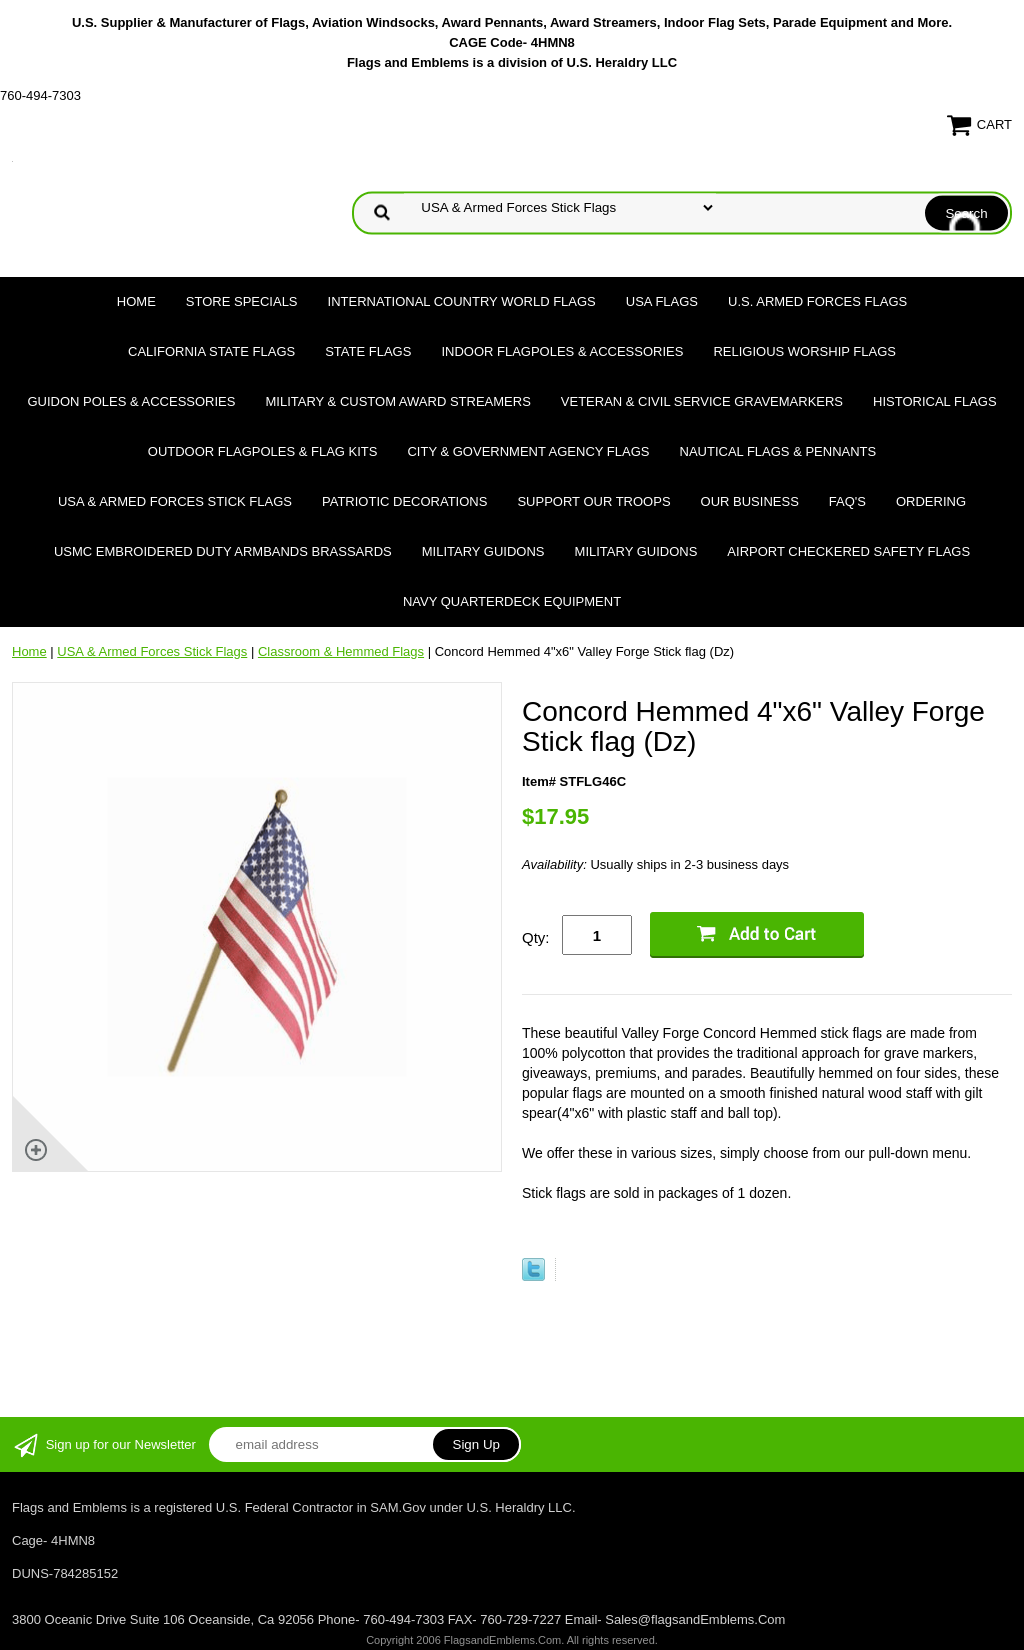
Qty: (536, 937)
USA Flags (662, 301)
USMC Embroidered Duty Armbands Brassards (223, 551)
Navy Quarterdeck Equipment (512, 601)
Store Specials (242, 301)
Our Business (750, 501)
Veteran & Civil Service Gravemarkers (702, 401)
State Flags (368, 351)
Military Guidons (483, 551)
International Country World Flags (462, 301)
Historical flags (935, 401)
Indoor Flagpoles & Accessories (562, 351)
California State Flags (211, 351)
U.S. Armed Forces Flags (817, 301)
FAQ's (847, 501)
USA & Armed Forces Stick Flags (175, 501)
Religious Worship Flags (804, 351)
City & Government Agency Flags (528, 451)
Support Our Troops (593, 501)
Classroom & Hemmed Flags (341, 651)
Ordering (931, 501)
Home (136, 301)
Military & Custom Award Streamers (397, 401)
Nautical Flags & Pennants (778, 451)
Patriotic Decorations (404, 501)
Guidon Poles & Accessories (131, 401)
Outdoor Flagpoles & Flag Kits (263, 451)
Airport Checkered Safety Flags (848, 551)
